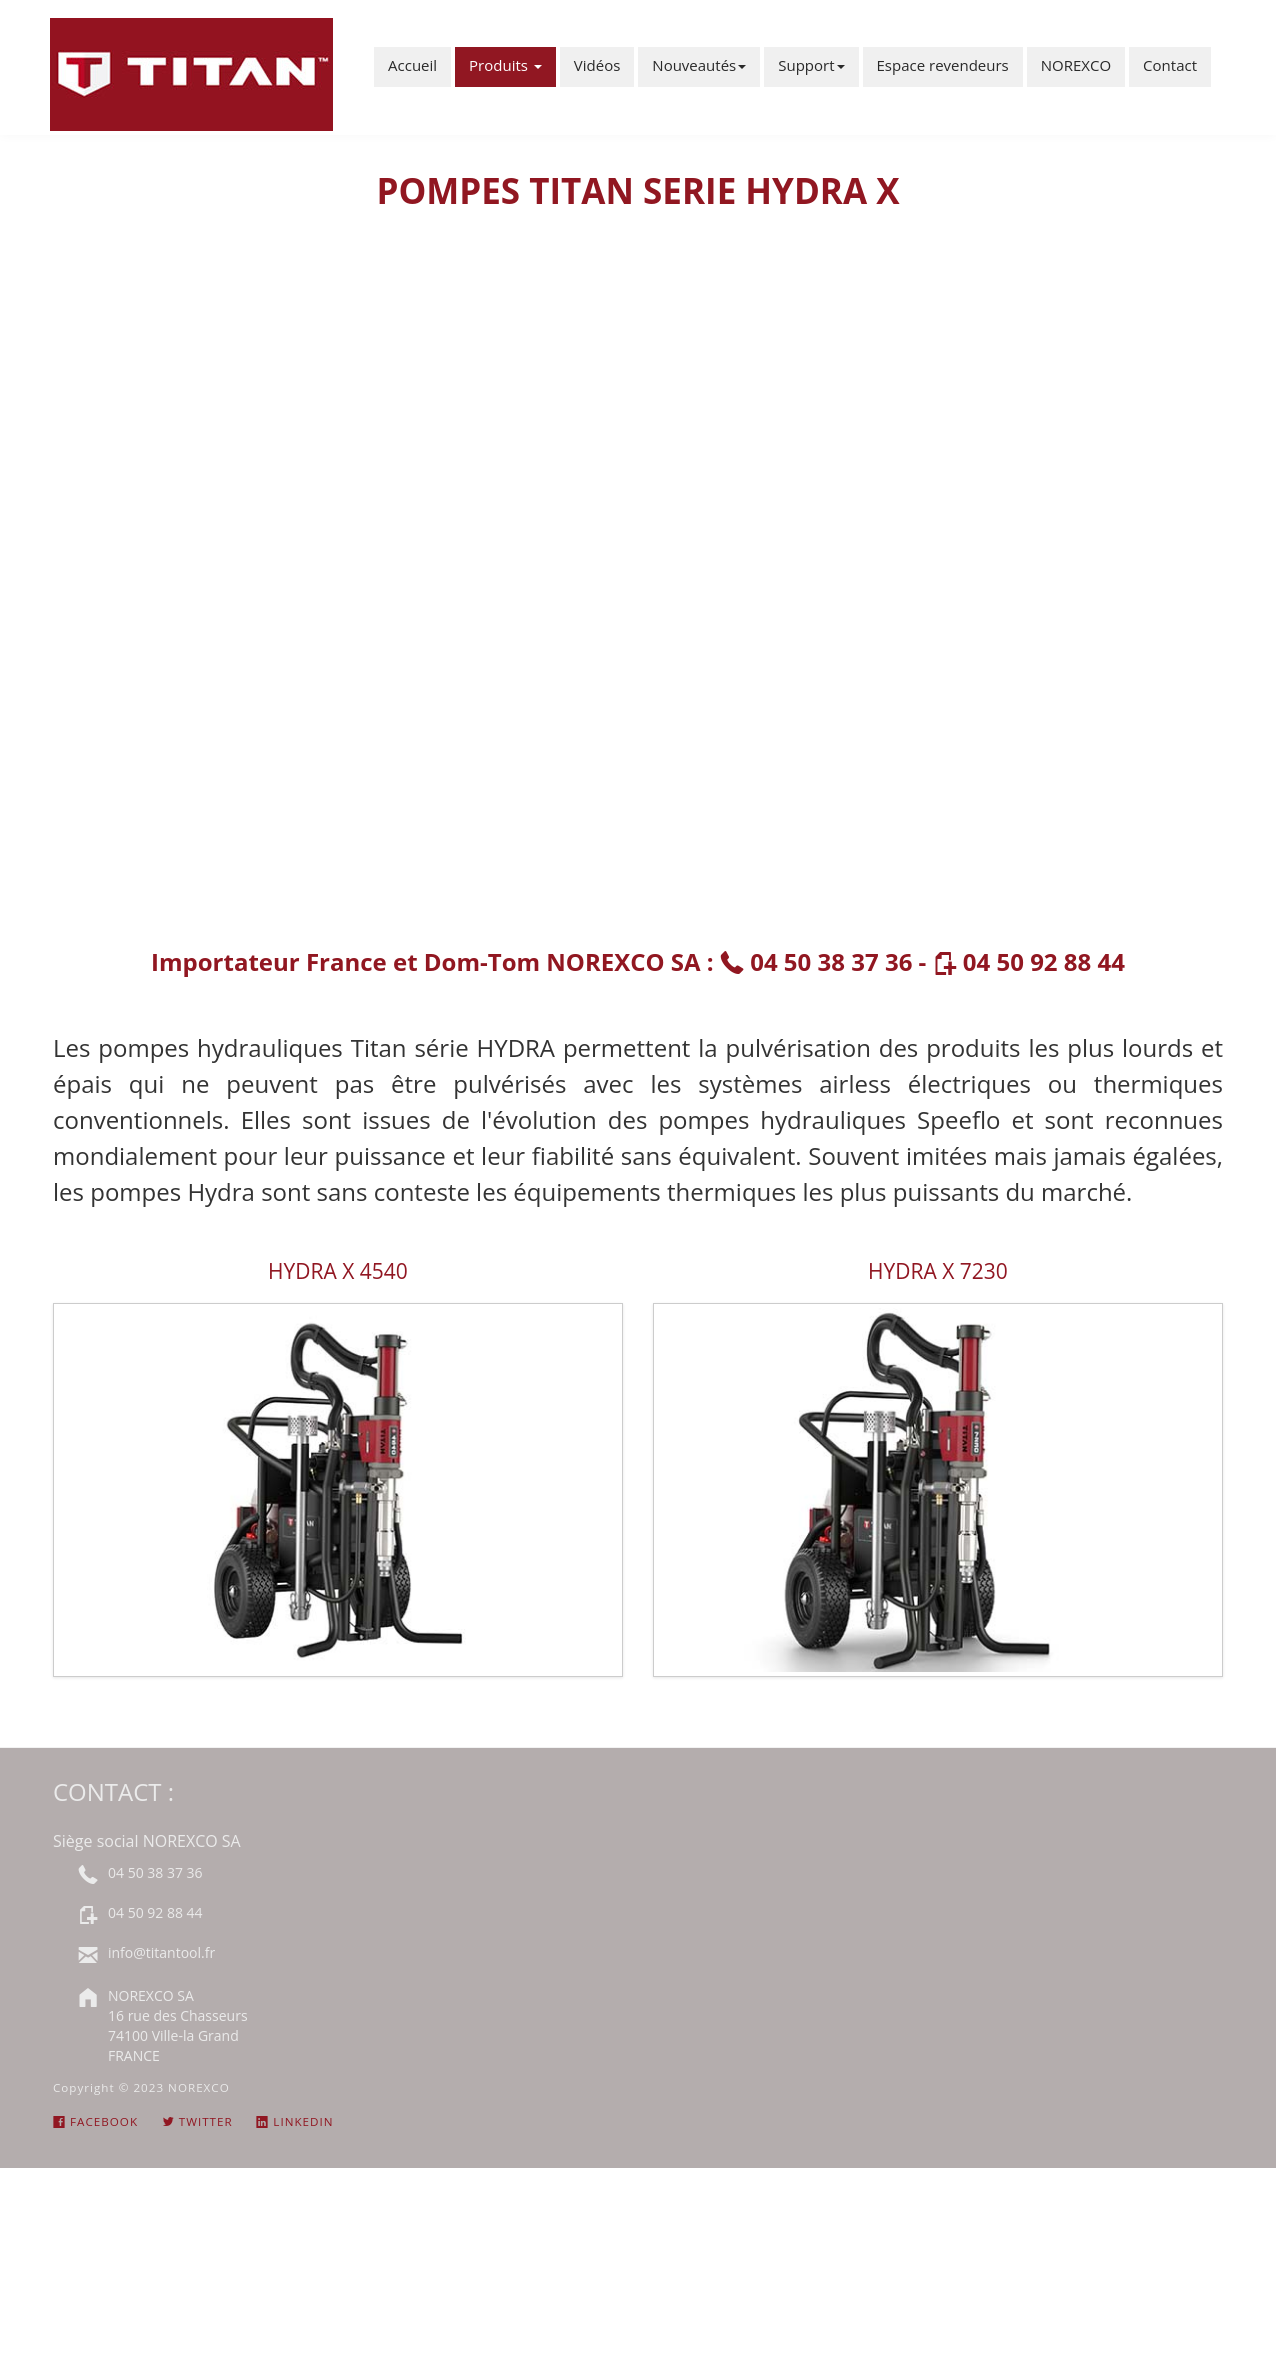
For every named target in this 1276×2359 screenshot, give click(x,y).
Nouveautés (699, 65)
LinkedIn (294, 2121)
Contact (1170, 65)
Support (811, 65)
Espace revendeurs (943, 65)
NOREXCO (1076, 65)
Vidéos (597, 65)
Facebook (95, 2121)
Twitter (197, 2121)
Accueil (412, 65)
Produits (505, 65)
